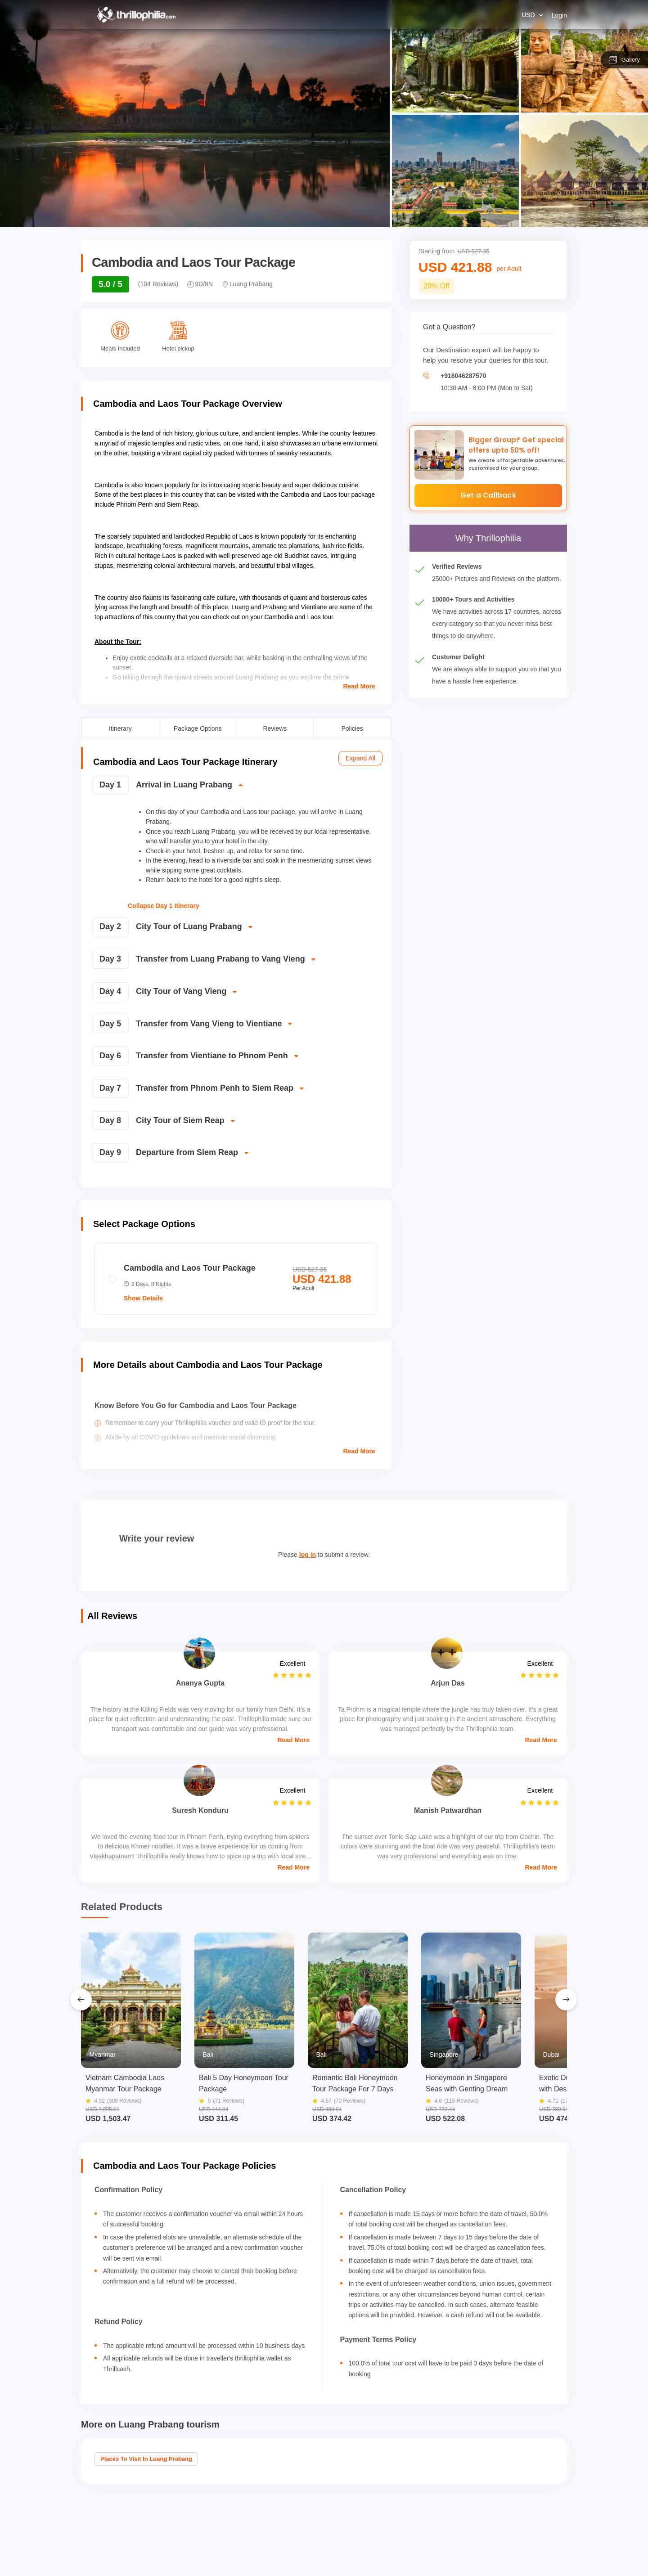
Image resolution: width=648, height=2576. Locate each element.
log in (307, 1554)
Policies (352, 728)
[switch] (235, 788)
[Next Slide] (566, 1999)
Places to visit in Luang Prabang (146, 2458)
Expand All (360, 758)
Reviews (275, 728)
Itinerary (120, 728)
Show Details (143, 1298)
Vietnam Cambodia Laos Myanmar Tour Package (125, 2083)
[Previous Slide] (81, 1999)
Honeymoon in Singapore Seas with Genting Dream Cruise (467, 2084)
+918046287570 (463, 375)
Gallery (624, 60)
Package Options (198, 728)
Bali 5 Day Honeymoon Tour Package (243, 2083)
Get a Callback (488, 495)
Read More (359, 686)
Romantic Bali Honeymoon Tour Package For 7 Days (354, 2083)
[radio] (236, 1278)
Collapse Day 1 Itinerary (163, 905)
